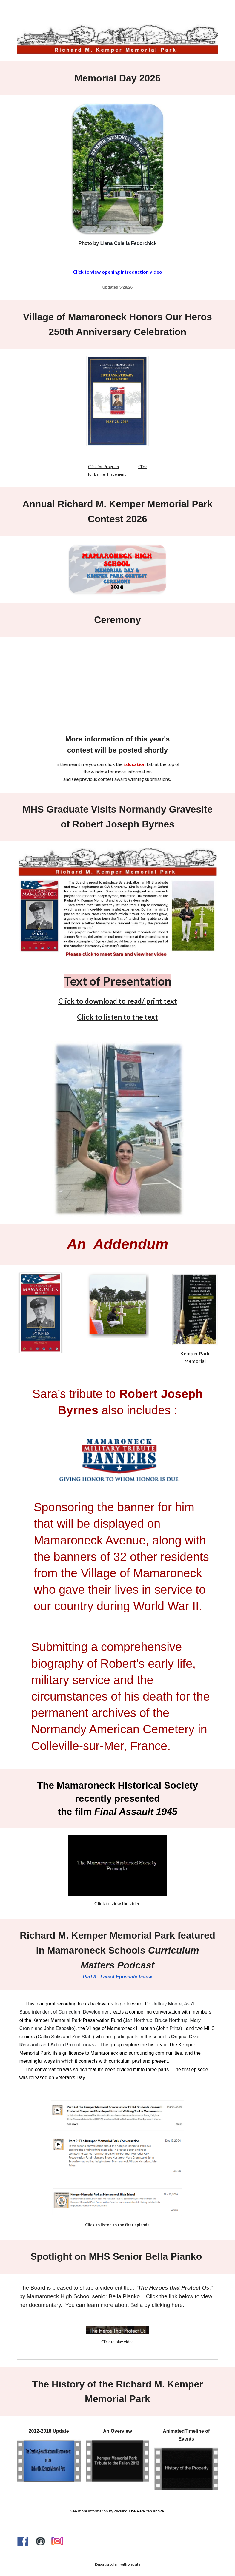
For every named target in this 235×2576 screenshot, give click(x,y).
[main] (117, 78)
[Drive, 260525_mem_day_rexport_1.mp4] (117, 680)
